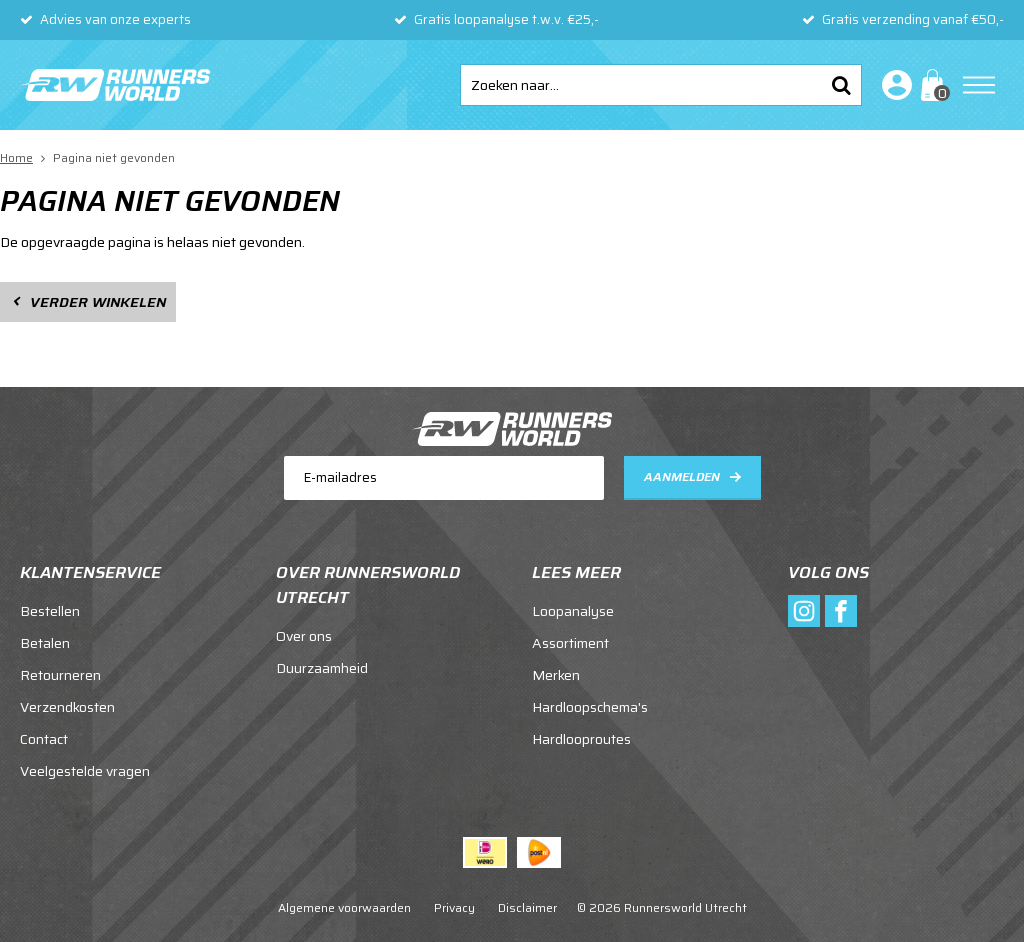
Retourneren (60, 675)
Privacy (454, 907)
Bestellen (50, 611)
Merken (556, 675)
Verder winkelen (98, 302)
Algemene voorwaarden (344, 907)
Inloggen (893, 85)
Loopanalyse (573, 611)
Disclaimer (527, 907)
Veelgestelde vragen (85, 771)
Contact (44, 739)
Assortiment (570, 643)
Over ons (304, 636)
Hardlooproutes (581, 739)
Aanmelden (682, 476)
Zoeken (841, 85)
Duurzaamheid (322, 668)
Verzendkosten (67, 707)
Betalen (45, 643)
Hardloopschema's (590, 707)
